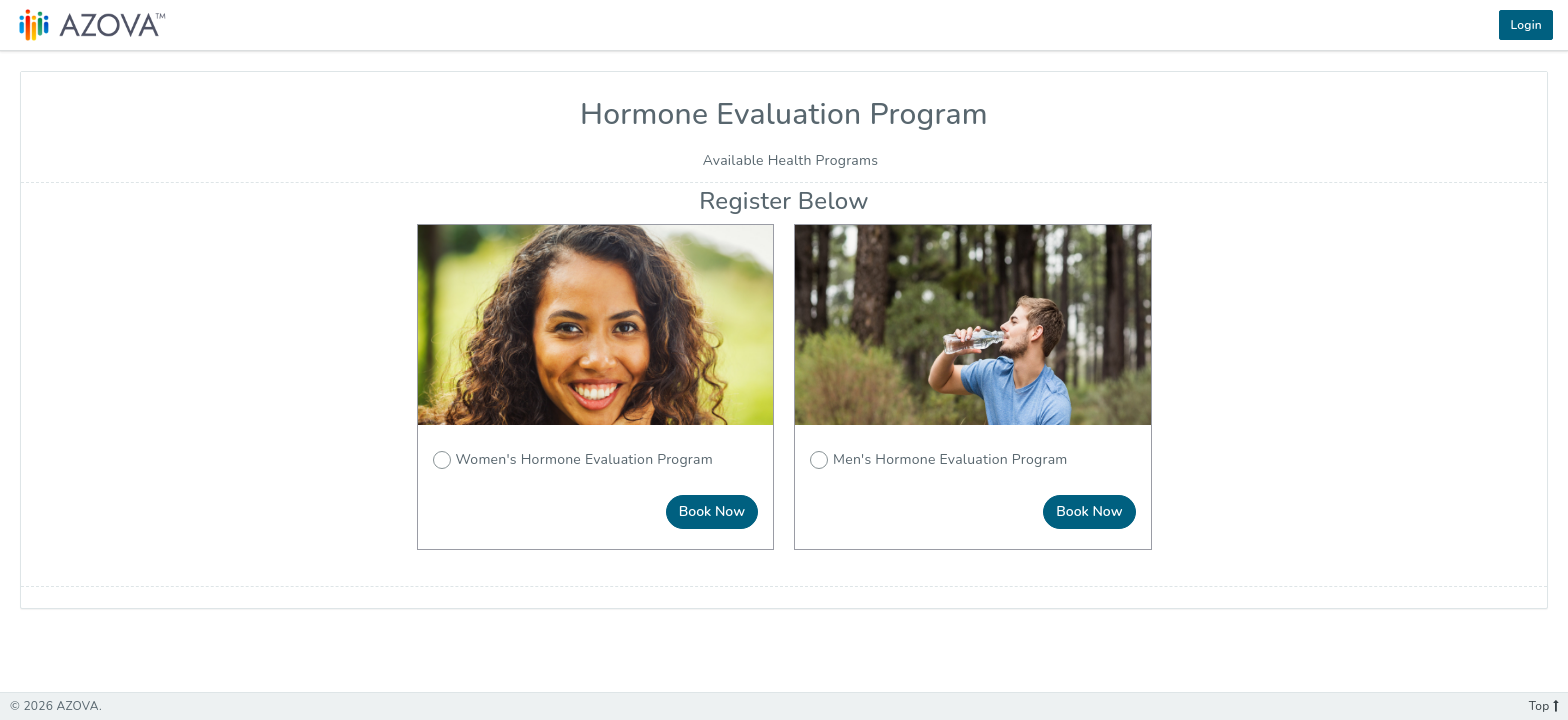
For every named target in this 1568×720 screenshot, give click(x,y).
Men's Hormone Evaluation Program (939, 459)
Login (1526, 25)
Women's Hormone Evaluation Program (573, 459)
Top (1543, 706)
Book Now (712, 511)
